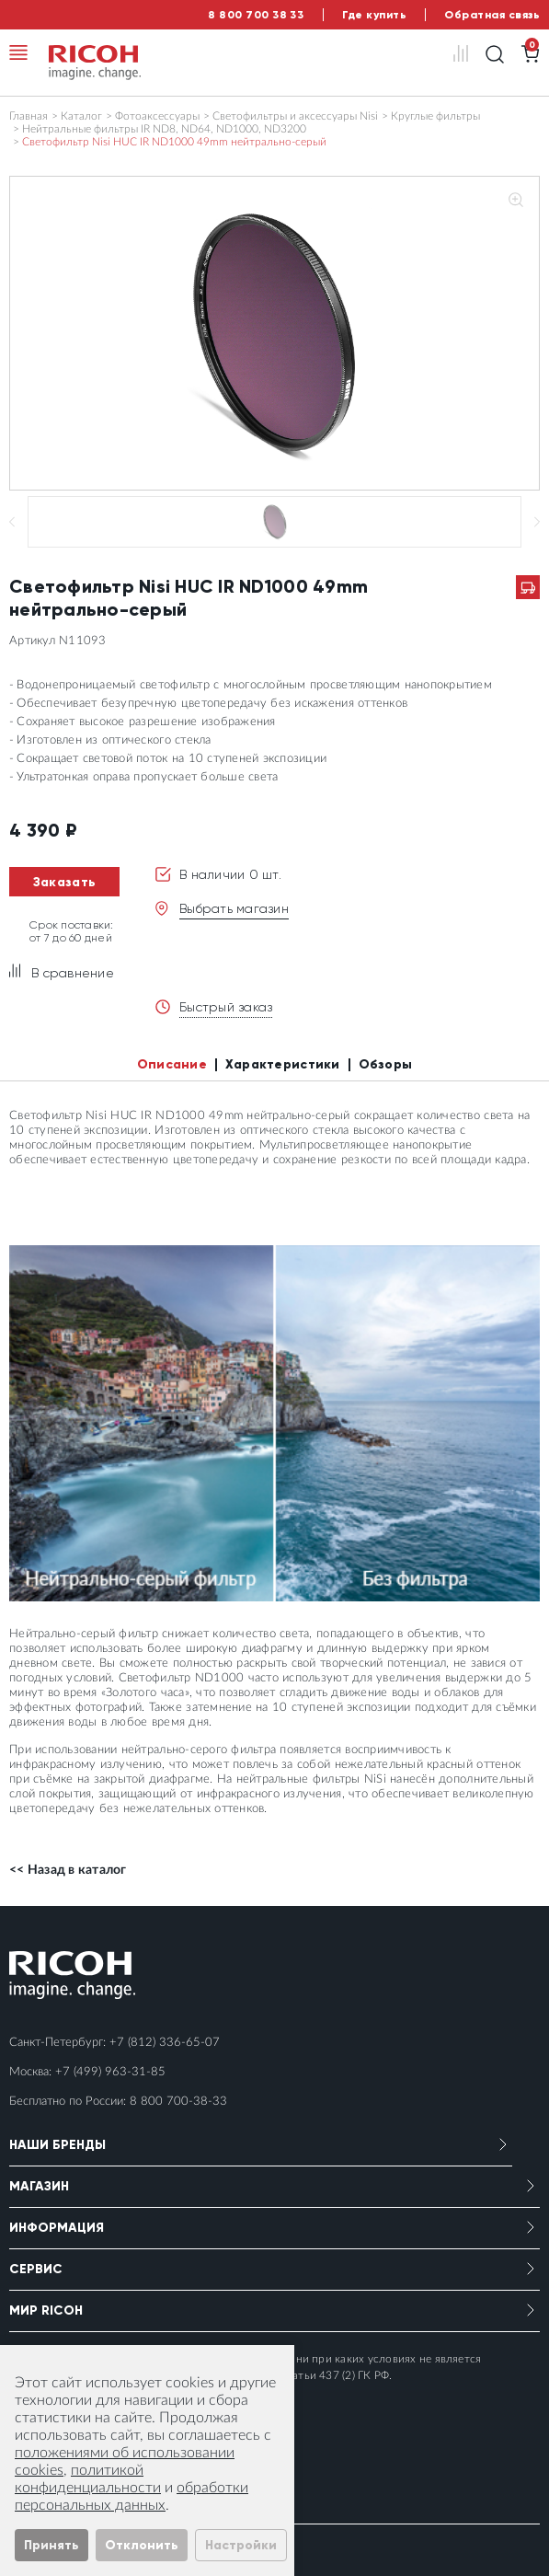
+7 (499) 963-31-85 (110, 2072)
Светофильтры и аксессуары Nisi (295, 115)
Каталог (81, 115)
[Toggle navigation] (18, 52)
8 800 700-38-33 (178, 2102)
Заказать (64, 882)
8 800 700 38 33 (255, 14)
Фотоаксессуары (157, 115)
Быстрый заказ (225, 1006)
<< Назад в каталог (68, 1870)
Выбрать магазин (234, 908)
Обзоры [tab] (386, 1064)
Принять (51, 2545)
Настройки (241, 2545)
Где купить (374, 14)
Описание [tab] (172, 1064)
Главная (28, 115)
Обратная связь (492, 14)
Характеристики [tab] (282, 1064)
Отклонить (141, 2545)
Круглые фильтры (435, 115)
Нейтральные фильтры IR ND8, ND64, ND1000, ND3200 (164, 128)
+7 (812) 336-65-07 (164, 2043)
